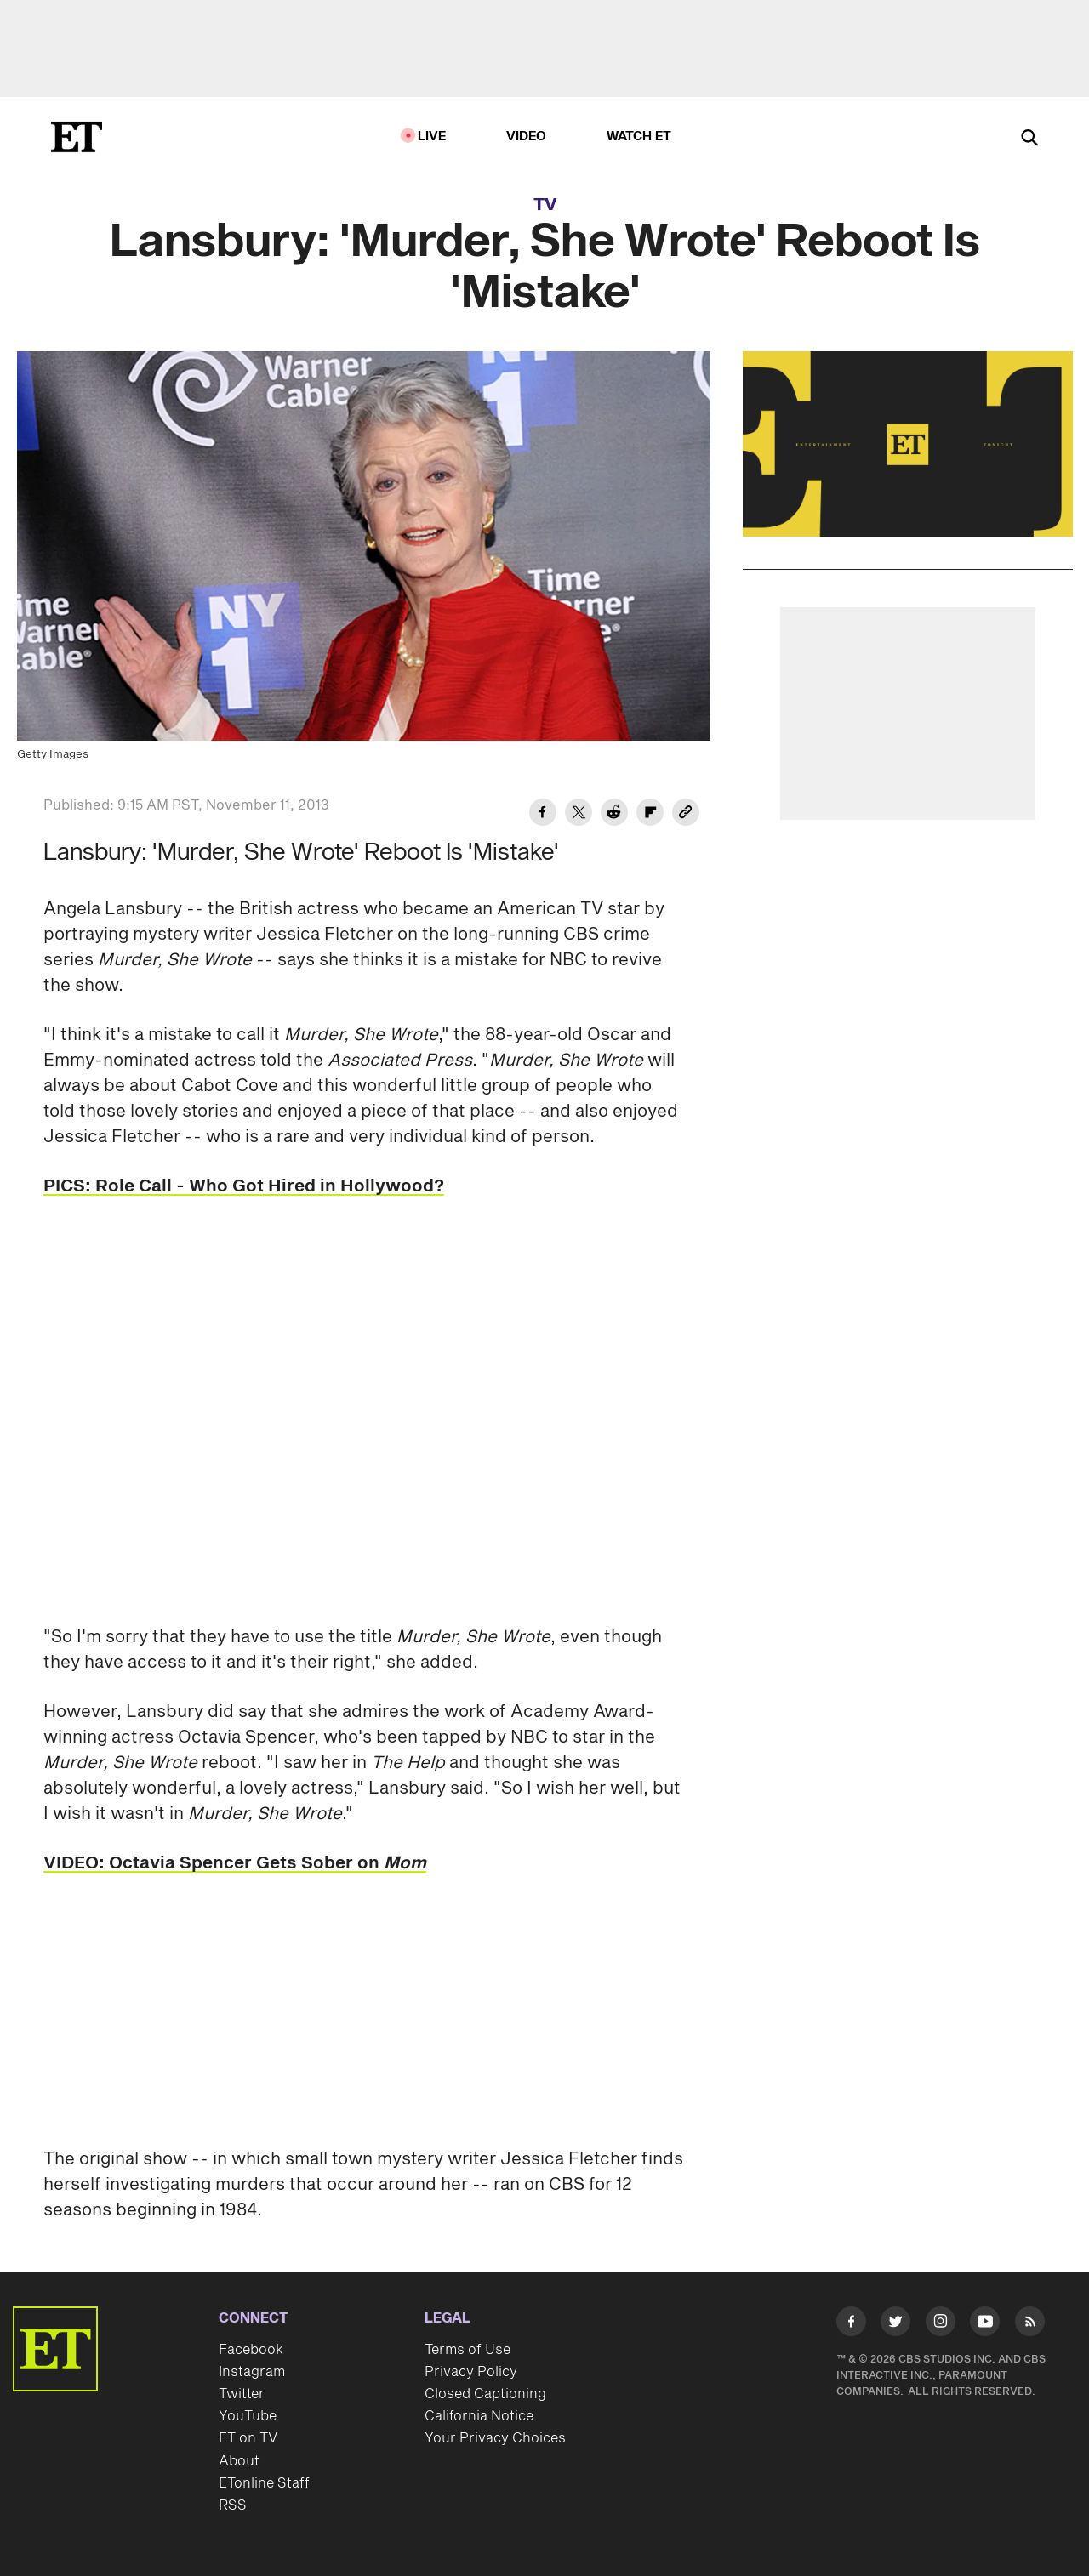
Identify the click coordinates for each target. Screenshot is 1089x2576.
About (239, 2461)
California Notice (479, 2416)
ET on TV (248, 2438)
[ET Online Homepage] (76, 137)
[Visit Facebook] (851, 2324)
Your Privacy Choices (495, 2438)
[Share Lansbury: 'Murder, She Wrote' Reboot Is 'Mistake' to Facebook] (542, 815)
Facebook (251, 2350)
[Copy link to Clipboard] (685, 815)
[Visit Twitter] (895, 2324)
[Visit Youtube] (985, 2324)
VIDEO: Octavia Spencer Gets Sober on (234, 1863)
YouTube (248, 2416)
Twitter (242, 2394)
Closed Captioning (485, 2394)
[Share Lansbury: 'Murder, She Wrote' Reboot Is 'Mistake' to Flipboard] (650, 815)
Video (526, 136)
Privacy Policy (471, 2372)
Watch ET (639, 136)
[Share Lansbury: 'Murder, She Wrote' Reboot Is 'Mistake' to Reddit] (614, 815)
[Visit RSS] (1030, 2324)
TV (544, 205)
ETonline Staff (264, 2483)
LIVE (432, 136)
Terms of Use (467, 2350)
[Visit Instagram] (940, 2324)
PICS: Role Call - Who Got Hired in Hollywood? (243, 1186)
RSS (233, 2505)
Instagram (252, 2372)
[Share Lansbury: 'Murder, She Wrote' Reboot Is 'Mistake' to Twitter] (578, 815)
